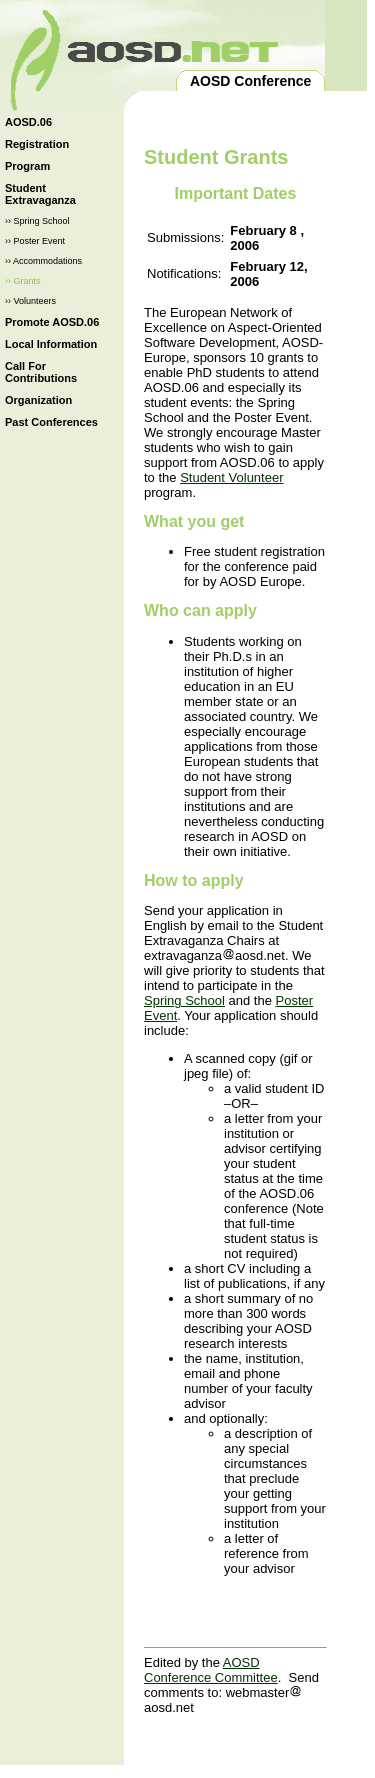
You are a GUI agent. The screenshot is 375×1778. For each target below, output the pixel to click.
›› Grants (23, 281)
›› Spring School (37, 221)
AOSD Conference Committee (211, 1670)
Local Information (51, 344)
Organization (38, 400)
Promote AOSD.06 (52, 322)
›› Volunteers (30, 301)
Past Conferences (51, 422)
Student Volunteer (231, 477)
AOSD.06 (28, 122)
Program (27, 166)
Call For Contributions (41, 372)
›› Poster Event (35, 241)
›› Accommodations (43, 261)
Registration (37, 144)
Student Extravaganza (40, 194)
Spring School (184, 1000)
